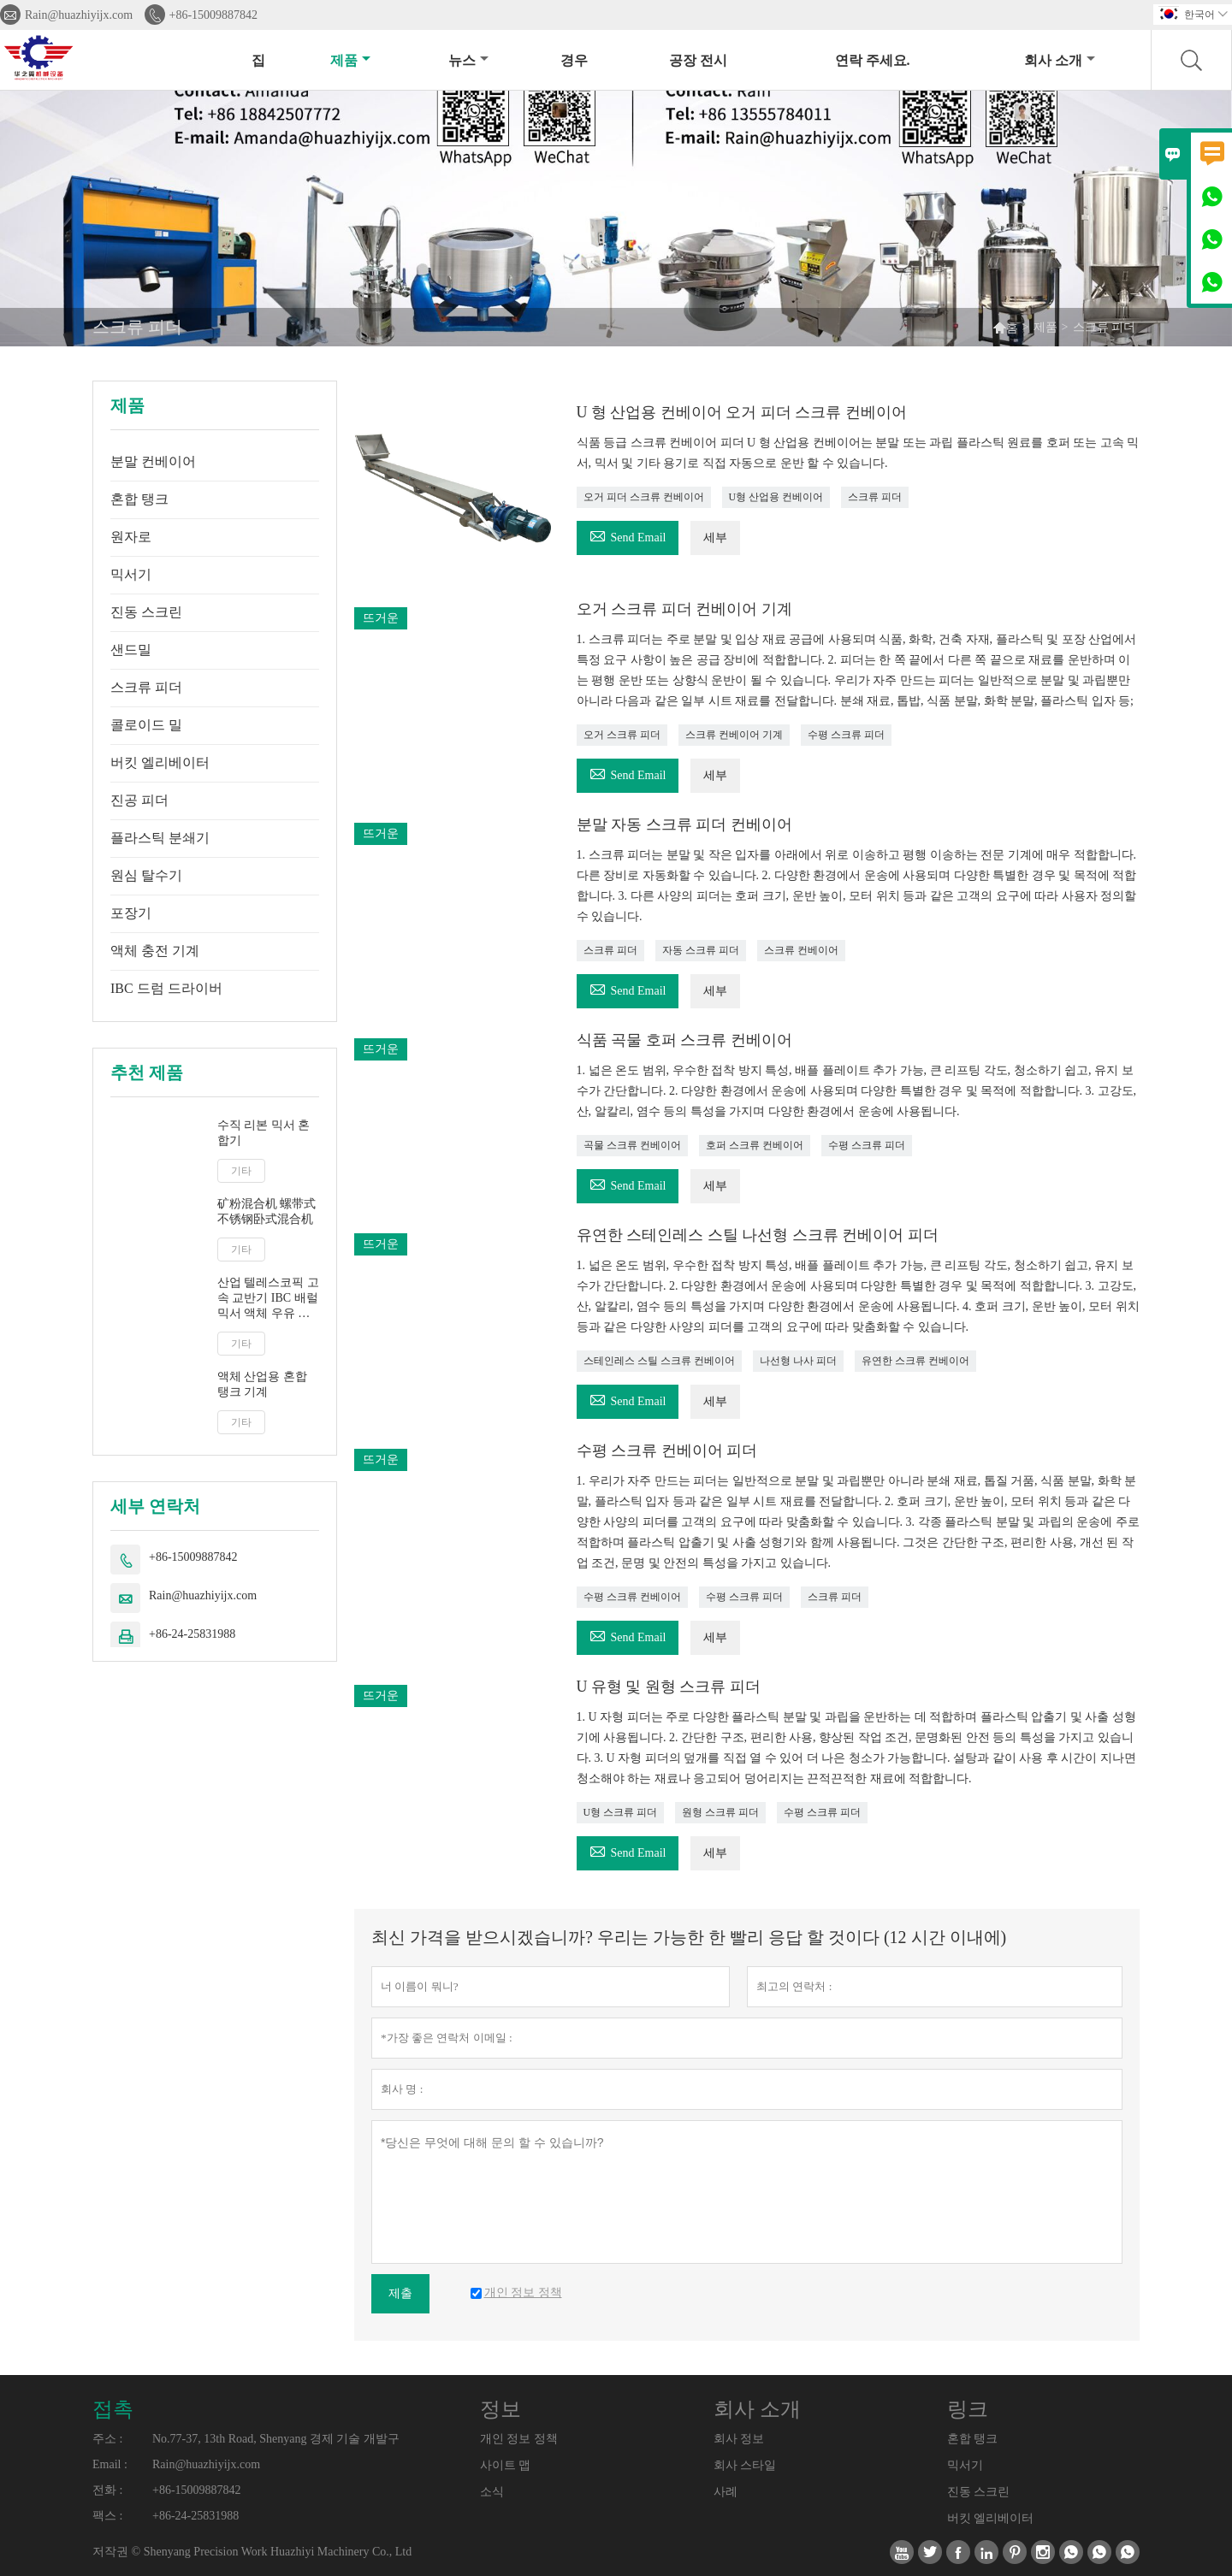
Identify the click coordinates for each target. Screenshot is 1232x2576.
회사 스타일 (745, 2465)
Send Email (627, 535)
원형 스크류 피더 (720, 1812)
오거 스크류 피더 (621, 735)
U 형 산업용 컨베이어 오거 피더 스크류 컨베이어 (742, 412)
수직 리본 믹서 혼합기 (264, 1133)
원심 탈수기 (146, 875)
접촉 (112, 2409)
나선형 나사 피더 (798, 1361)
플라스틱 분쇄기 (160, 837)
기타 (241, 1171)
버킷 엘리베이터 (160, 762)
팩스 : (107, 2515)
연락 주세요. (872, 60)
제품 (350, 60)
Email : (109, 2464)
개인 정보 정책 (519, 2438)
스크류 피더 (146, 687)
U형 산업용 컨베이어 (776, 497)
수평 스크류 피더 (846, 735)
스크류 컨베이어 (801, 950)
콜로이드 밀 (146, 725)
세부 (715, 537)
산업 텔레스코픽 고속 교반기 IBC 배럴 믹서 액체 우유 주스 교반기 (268, 1298)
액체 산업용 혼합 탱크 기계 (262, 1384)
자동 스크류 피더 (700, 950)
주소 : (107, 2438)
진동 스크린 (146, 612)
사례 (725, 2491)
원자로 (130, 536)
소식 (492, 2491)
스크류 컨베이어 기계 (734, 735)
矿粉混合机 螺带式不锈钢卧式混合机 (267, 1211)
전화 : (107, 2490)
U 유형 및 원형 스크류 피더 (669, 1686)
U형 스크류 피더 (620, 1812)
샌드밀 (130, 649)
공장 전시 (698, 60)
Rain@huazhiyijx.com (79, 15)
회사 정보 (739, 2438)
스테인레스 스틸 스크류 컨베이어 (659, 1361)
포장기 (130, 913)
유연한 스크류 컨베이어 (915, 1361)
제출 (400, 2293)
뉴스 (468, 60)
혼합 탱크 (139, 499)
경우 (574, 60)
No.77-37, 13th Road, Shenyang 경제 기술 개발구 (276, 2438)
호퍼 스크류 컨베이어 (754, 1145)
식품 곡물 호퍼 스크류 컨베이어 (684, 1040)
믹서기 (130, 574)
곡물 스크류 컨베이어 (632, 1145)
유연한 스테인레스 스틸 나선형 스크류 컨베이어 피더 (758, 1235)
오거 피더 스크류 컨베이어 (643, 497)
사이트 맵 (505, 2465)
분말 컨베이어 (153, 461)
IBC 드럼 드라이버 (166, 988)
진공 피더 (139, 800)
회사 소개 (1059, 60)
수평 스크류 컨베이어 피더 (667, 1450)
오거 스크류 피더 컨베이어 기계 (684, 608)
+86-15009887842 (213, 15)
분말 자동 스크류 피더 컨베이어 (684, 824)
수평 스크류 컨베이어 (632, 1597)
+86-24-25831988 (192, 1634)
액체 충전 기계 (154, 950)
